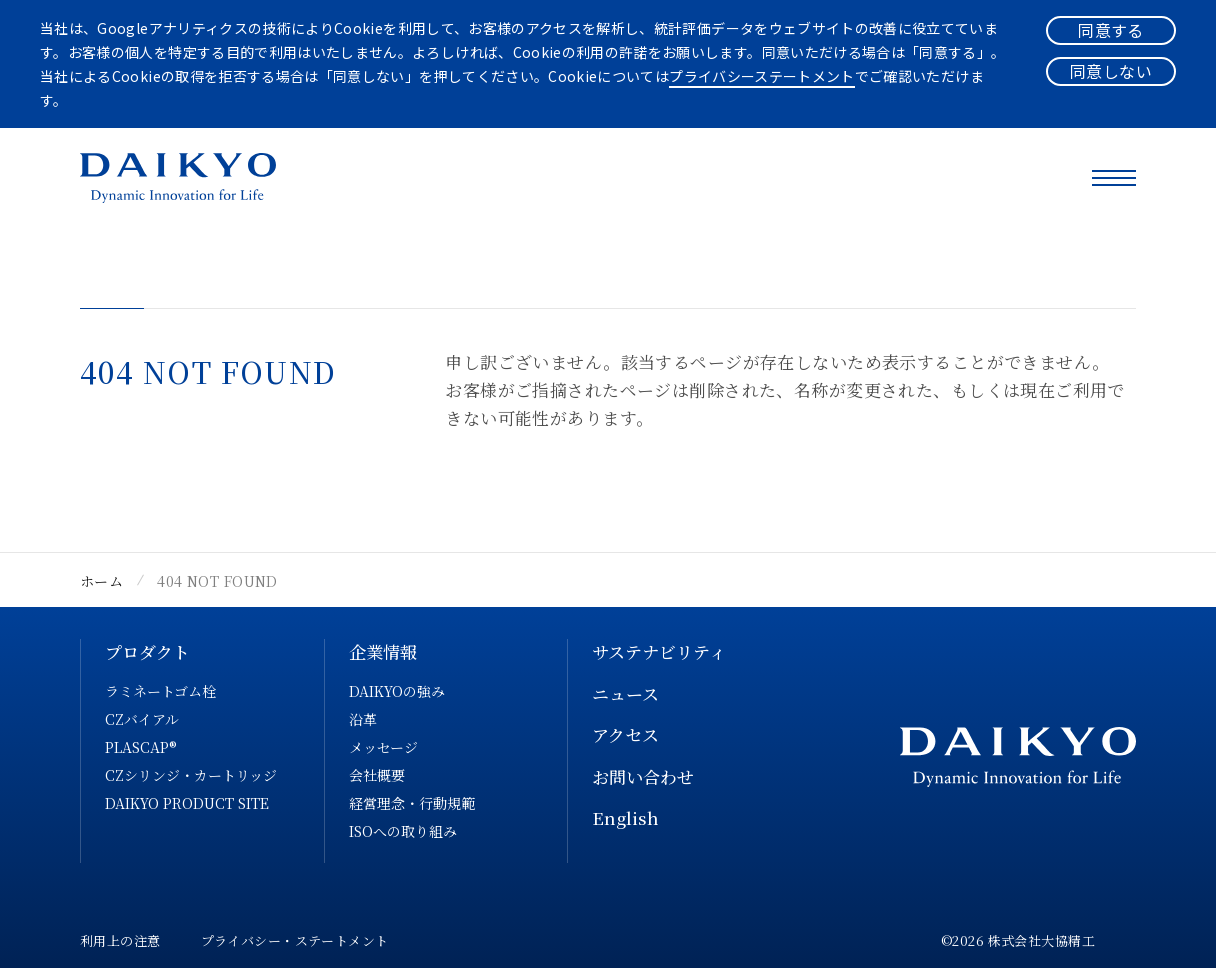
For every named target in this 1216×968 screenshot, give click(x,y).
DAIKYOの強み (397, 691)
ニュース (625, 693)
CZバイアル (142, 719)
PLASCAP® (141, 747)
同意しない (1111, 71)
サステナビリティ (659, 651)
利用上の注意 (120, 940)
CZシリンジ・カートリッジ (191, 775)
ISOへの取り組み (403, 831)
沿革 (363, 719)
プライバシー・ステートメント (295, 940)
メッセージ (383, 747)
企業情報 (383, 651)
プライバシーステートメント (762, 76)
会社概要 (377, 775)
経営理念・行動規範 (412, 803)
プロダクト (147, 651)
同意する (1111, 30)
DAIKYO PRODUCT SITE (187, 803)
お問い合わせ (643, 776)
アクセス (625, 734)
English (625, 817)
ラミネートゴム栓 (160, 691)
